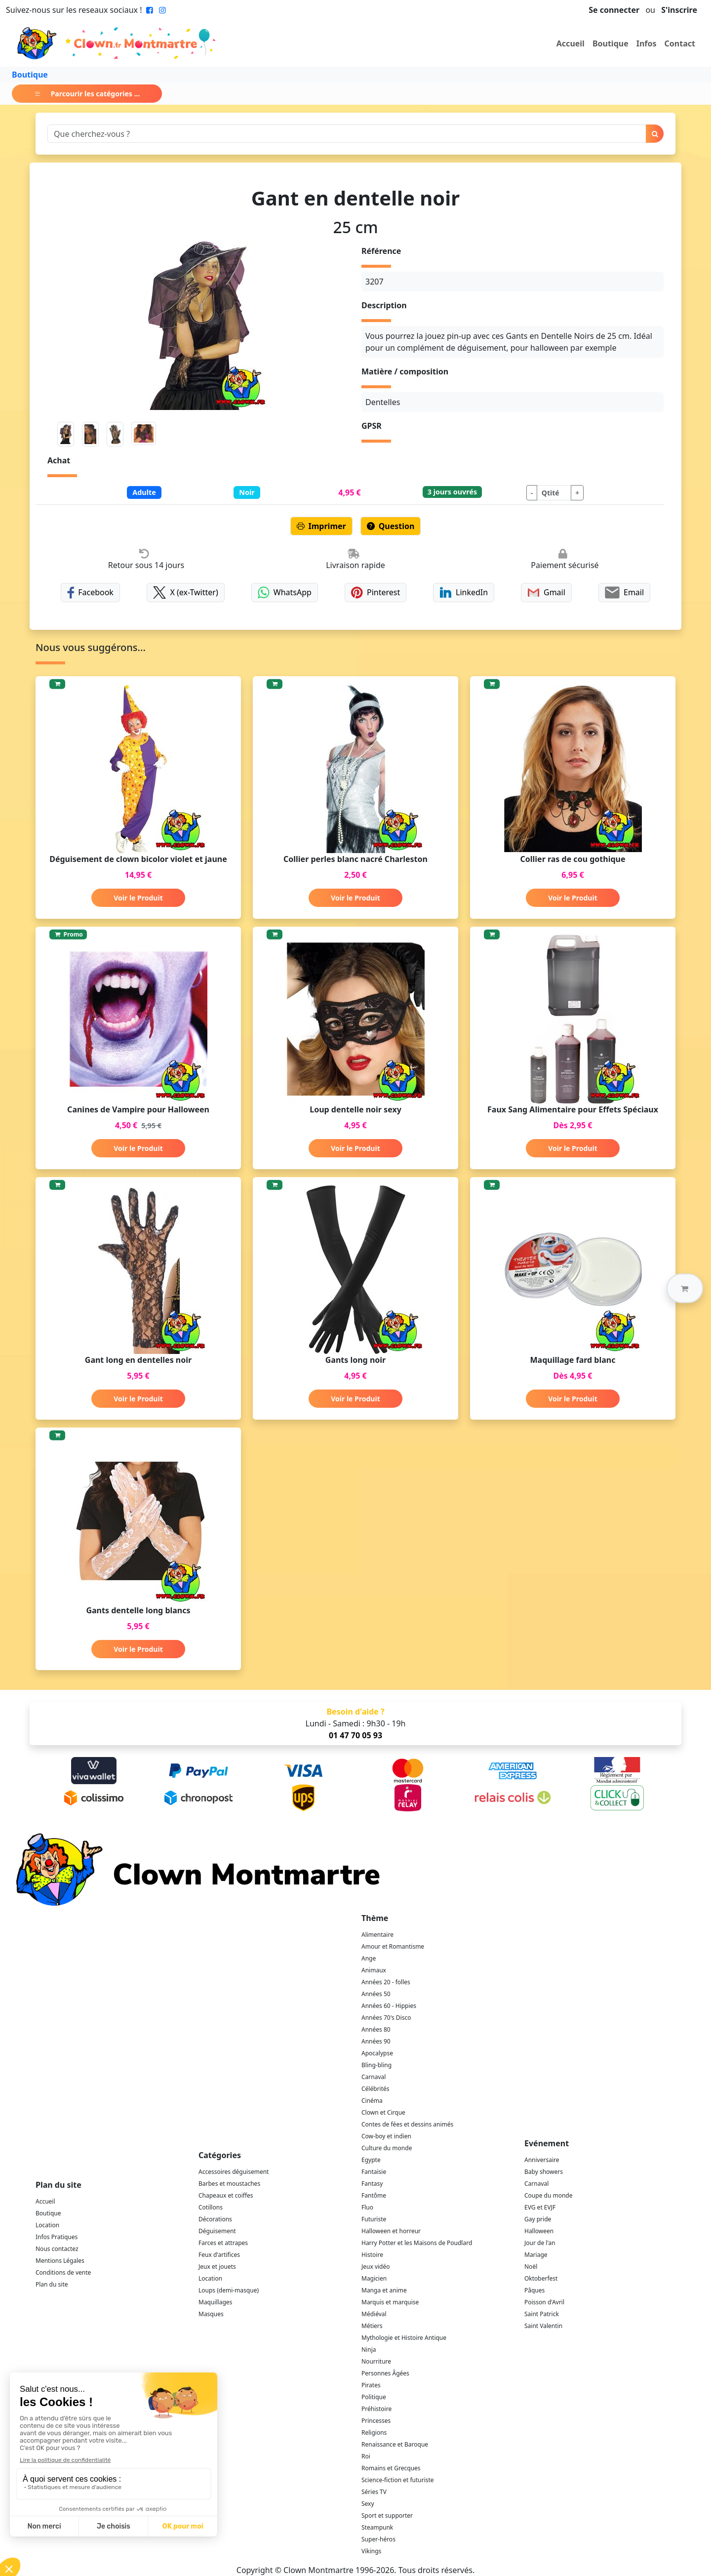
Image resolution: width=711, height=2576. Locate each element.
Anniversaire (541, 2160)
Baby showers (543, 2171)
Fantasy (372, 2183)
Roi (365, 2456)
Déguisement (217, 2231)
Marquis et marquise (390, 2302)
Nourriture (376, 2361)
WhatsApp (285, 592)
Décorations (215, 2219)
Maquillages (215, 2302)
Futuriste (373, 2219)
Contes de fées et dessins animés (407, 2124)
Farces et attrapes (223, 2243)
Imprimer (321, 526)
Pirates (371, 2385)
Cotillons (210, 2207)
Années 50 (376, 1994)
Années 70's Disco (386, 2017)
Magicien (374, 2278)
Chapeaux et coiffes (225, 2195)
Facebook (90, 592)
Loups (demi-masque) (228, 2290)
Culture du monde (386, 2148)
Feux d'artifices (219, 2254)
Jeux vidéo (375, 2266)
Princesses (376, 2420)
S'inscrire (679, 9)
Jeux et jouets (217, 2266)
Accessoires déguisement (233, 2171)
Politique (373, 2397)
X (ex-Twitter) (185, 592)
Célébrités (375, 2089)
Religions (374, 2432)
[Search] (346, 133)
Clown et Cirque (383, 2112)
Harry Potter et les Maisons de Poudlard (416, 2243)
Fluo (367, 2207)
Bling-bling (376, 2065)
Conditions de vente (63, 2272)
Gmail (546, 592)
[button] (685, 1288)
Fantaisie (373, 2171)
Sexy (367, 2503)
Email (624, 592)
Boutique (610, 43)
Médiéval (374, 2314)
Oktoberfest (540, 2278)
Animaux (373, 1970)
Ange (368, 1958)
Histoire (372, 2254)
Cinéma (372, 2100)
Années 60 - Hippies (388, 2006)
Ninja (368, 2349)
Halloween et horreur (391, 2231)
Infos (646, 43)
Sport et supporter (387, 2515)
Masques (211, 2314)
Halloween (538, 2231)
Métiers (372, 2326)
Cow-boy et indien (386, 2136)
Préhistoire (376, 2409)
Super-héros (378, 2539)
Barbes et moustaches (229, 2183)
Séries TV (374, 2492)
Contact (680, 43)
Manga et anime (384, 2290)
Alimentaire (377, 1934)
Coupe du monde (548, 2195)
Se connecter (614, 9)
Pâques (534, 2290)
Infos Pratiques (57, 2237)
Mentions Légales (60, 2260)
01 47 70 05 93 (355, 1735)
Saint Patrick (541, 2314)
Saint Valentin (543, 2326)
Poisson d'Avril (544, 2302)
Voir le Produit (138, 897)
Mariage (536, 2254)
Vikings (371, 2551)
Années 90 (376, 2041)
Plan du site (52, 2284)
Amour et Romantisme (392, 1946)
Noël (530, 2266)
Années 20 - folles (385, 1982)
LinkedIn (463, 592)
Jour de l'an (539, 2243)
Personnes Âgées (385, 2373)
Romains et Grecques (391, 2468)
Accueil (570, 43)
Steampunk (377, 2527)
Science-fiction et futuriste (397, 2480)
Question (391, 526)
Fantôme (373, 2195)
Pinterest (375, 592)
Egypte (371, 2160)
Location (47, 2225)
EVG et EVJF (539, 2207)
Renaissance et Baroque (394, 2444)
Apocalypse (377, 2053)
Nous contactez (57, 2249)
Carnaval (373, 2077)
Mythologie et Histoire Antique (403, 2337)
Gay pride (537, 2219)
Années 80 (376, 2029)
